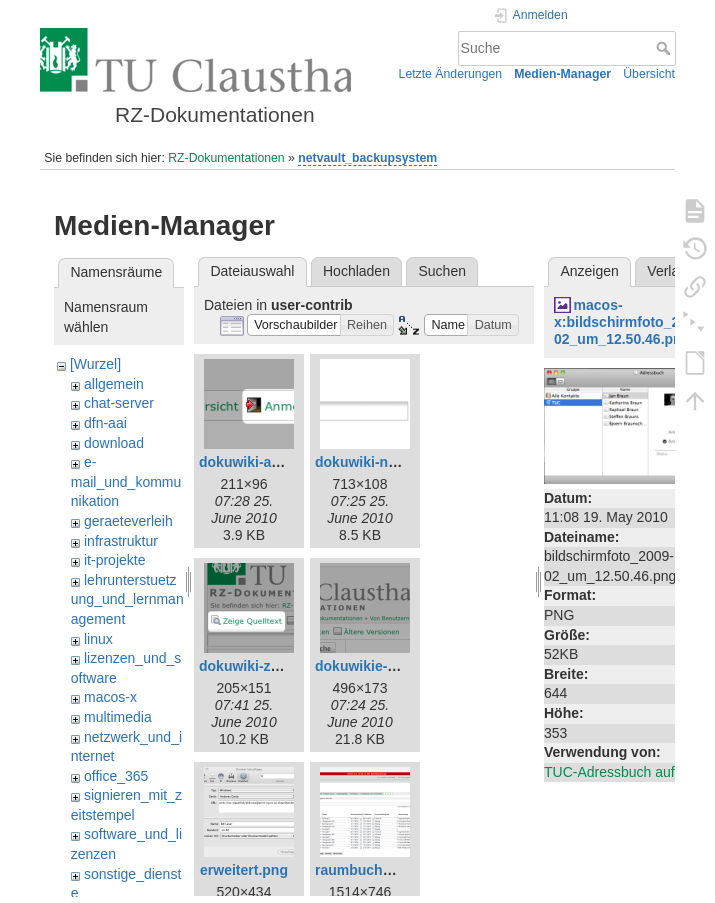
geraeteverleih (128, 521)
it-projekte (114, 560)
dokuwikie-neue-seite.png (400, 666)
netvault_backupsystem (367, 158)
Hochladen (356, 271)
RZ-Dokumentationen (226, 158)
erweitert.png (244, 870)
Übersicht (649, 74)
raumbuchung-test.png (391, 870)
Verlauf (669, 271)
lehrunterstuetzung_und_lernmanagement (127, 599)
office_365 (116, 776)
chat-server (119, 403)
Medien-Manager (562, 74)
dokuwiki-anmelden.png (278, 462)
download (114, 443)
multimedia (118, 717)
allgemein (114, 384)
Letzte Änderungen (451, 74)
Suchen (442, 271)
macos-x (110, 697)
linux (98, 639)
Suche (665, 48)
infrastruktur (121, 541)
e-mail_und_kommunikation (126, 481)
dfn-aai (105, 423)
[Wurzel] (95, 364)
